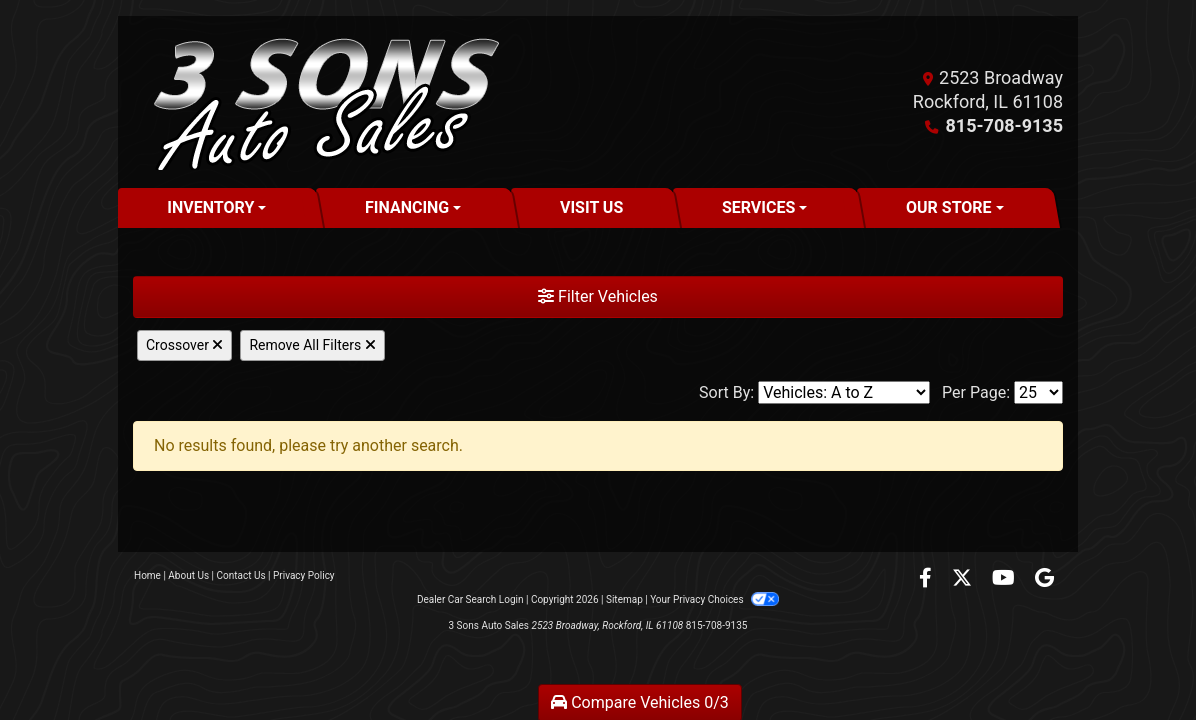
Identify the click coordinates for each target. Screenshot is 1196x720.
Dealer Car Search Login (470, 599)
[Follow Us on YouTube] (1005, 579)
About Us (188, 575)
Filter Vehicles (598, 296)
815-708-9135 (1004, 125)
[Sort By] (844, 392)
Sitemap (624, 599)
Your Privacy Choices (714, 599)
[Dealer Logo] (321, 102)
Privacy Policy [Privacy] (304, 575)
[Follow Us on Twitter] (964, 579)
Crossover (184, 345)
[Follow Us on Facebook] (927, 579)
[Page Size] (1038, 392)
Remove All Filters (312, 345)
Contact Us (241, 575)
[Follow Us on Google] (1044, 579)
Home (147, 575)
